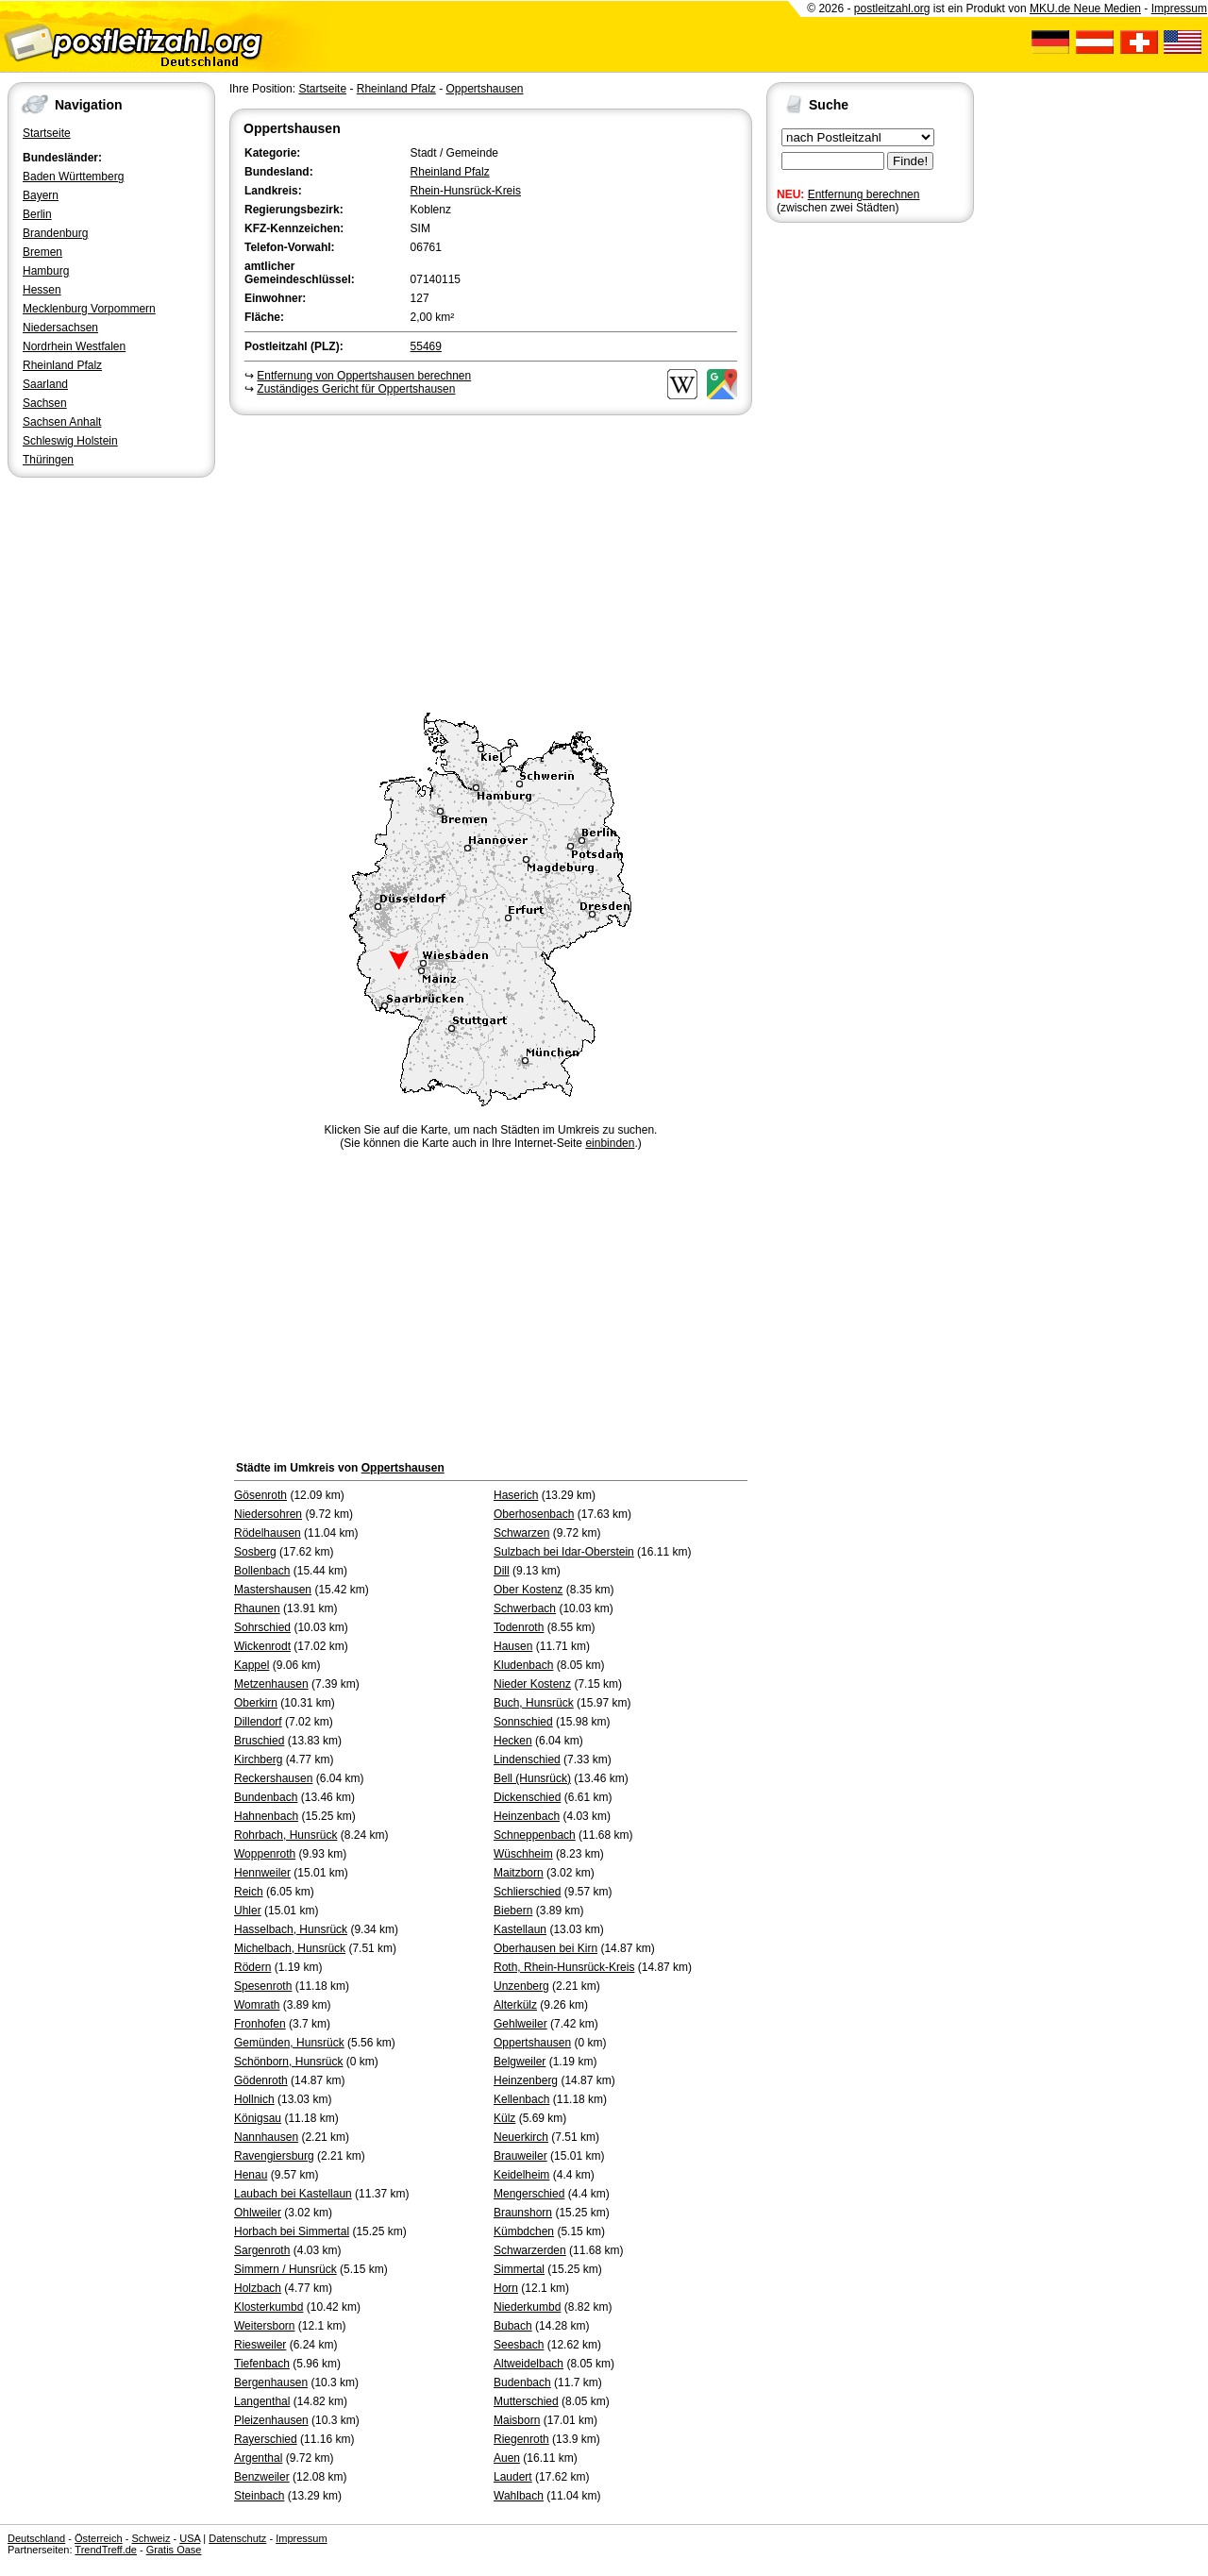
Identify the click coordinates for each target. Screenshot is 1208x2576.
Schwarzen (521, 1533)
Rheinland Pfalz (62, 365)
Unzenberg (521, 1986)
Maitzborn (519, 1872)
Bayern (41, 195)
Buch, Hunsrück (534, 1702)
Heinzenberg (526, 2080)
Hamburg (46, 271)
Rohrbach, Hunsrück (285, 1835)
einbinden (609, 1143)
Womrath (256, 2005)
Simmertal (519, 2269)
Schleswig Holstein (70, 440)
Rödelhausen (267, 1533)
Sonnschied (523, 1721)
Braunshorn (523, 2212)
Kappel (251, 1665)
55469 (426, 346)
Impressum (1179, 8)
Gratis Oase (174, 2549)
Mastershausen (272, 1589)
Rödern (252, 1967)
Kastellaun (520, 1929)
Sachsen (45, 403)
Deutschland (36, 2538)
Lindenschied (527, 1759)
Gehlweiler (520, 2023)
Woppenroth (264, 1853)
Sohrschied (262, 1627)
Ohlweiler (257, 2212)
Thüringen (48, 459)
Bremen (42, 252)
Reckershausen (273, 1778)
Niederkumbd (527, 2307)
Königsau (257, 2118)
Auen (507, 2458)
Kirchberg (258, 1759)
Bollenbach (262, 1570)
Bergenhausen (271, 2382)
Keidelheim (521, 2174)
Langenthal (262, 2401)
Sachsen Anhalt (62, 422)
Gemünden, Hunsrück (289, 2042)
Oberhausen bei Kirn (545, 1948)
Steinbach (259, 2495)
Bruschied (259, 1740)
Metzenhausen (271, 1684)
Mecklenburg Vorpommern (89, 308)
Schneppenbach (535, 1835)
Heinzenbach (527, 1816)
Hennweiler (262, 1872)
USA (189, 2538)
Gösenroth (260, 1495)
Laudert (513, 2476)
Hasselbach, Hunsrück (290, 1929)
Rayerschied (265, 2439)
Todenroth (519, 1627)
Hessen (42, 289)
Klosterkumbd (268, 2307)
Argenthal (258, 2458)
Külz (504, 2118)
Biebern (513, 1910)
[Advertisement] (490, 561)
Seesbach (519, 2344)
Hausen (513, 1646)
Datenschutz (237, 2538)
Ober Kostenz (528, 1589)
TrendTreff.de (106, 2549)
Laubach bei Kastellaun (293, 2193)
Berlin (37, 214)
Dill (502, 1570)
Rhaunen (257, 1608)
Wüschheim (523, 1853)
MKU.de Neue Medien (1085, 8)
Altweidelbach (528, 2363)
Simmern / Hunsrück (285, 2269)
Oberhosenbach (534, 1514)
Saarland (45, 384)
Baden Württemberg (73, 176)
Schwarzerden (530, 2250)
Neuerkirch (521, 2137)
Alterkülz (515, 2005)
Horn (506, 2288)
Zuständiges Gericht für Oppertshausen (356, 389)
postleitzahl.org (892, 8)
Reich (248, 1891)
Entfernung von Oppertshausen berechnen (364, 375)
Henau (250, 2174)
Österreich (99, 2538)
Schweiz (150, 2538)
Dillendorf (258, 1721)
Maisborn (517, 2420)
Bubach (513, 2325)
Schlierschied (527, 1891)
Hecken (513, 1740)
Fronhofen (260, 2023)
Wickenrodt (262, 1646)
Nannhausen (266, 2137)
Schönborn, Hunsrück (288, 2061)
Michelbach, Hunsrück (289, 1948)
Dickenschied (527, 1797)
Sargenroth (262, 2250)
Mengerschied (529, 2193)
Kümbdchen (524, 2231)
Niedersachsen (60, 327)
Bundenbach (265, 1797)
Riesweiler (260, 2344)
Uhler (247, 1910)
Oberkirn (255, 1702)
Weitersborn (264, 2325)
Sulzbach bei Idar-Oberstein (564, 1551)
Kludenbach (523, 1665)
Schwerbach (525, 1608)
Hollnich (254, 2099)
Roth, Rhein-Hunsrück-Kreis (564, 1967)
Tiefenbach (262, 2363)
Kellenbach (521, 2099)
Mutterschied (526, 2401)
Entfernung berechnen (864, 194)
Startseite (47, 133)
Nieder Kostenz (532, 1684)
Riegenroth (521, 2439)
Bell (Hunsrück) (532, 1778)
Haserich (516, 1495)
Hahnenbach (266, 1816)
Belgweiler (519, 2061)
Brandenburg (55, 233)
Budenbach (522, 2382)
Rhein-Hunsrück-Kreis (466, 190)
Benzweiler (262, 2476)
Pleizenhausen (271, 2420)
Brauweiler (520, 2156)
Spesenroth (263, 1986)
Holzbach (257, 2288)
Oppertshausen (484, 88)
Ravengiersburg (274, 2156)
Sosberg (255, 1551)
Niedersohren (268, 1514)
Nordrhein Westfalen (74, 346)
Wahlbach (519, 2495)
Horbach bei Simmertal (291, 2231)
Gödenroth (261, 2080)
